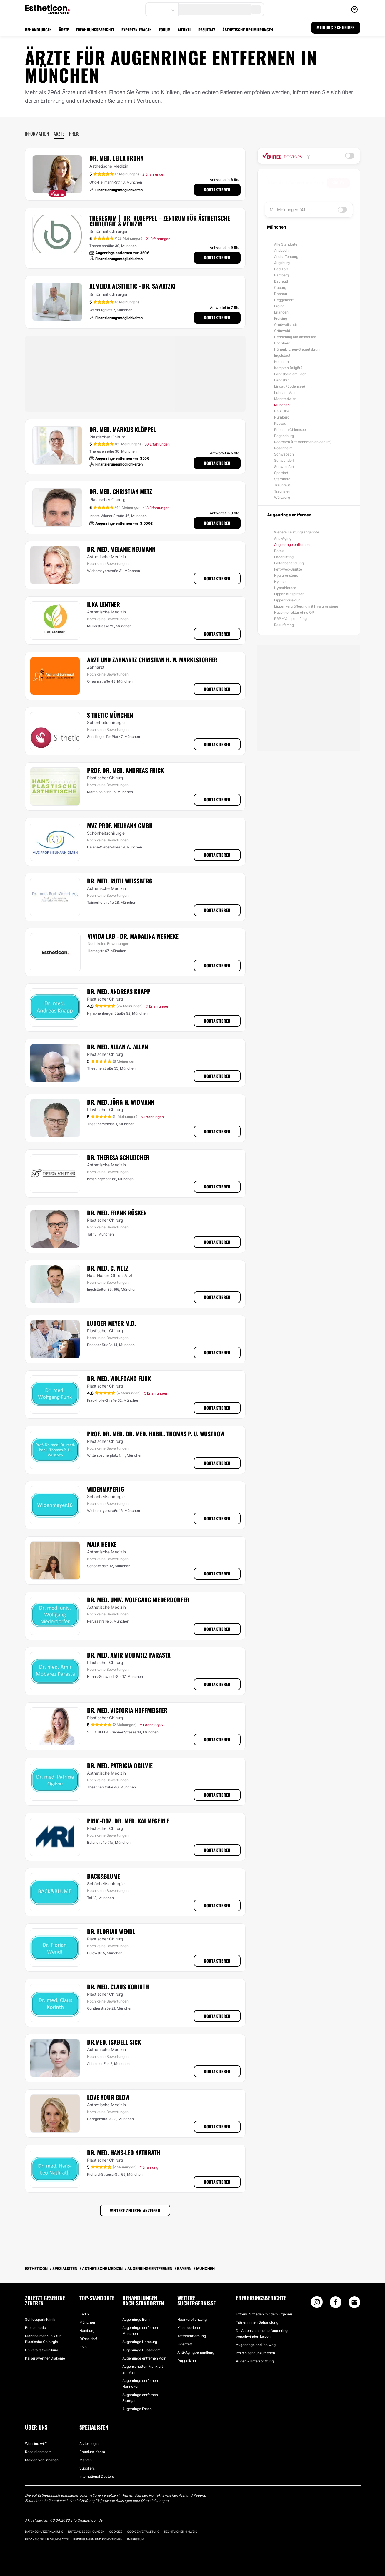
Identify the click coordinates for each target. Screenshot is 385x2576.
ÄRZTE (64, 29)
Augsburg (282, 263)
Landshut (281, 380)
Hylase (280, 581)
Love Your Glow (108, 2097)
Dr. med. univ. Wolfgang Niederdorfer (138, 1599)
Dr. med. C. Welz (108, 1267)
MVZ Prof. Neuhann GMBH (120, 825)
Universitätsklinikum (41, 2350)
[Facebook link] (335, 2303)
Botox (279, 550)
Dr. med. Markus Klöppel (122, 429)
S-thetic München (110, 715)
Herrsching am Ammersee (295, 337)
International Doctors (96, 2476)
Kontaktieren (217, 189)
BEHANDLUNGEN (38, 29)
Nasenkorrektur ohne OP (294, 612)
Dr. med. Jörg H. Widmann (120, 1102)
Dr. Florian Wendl (111, 1931)
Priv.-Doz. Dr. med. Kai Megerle (128, 1820)
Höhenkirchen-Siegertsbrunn (297, 349)
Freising (280, 318)
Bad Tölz (281, 269)
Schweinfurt (284, 466)
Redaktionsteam (38, 2452)
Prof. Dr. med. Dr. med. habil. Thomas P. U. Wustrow (155, 1433)
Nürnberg (281, 417)
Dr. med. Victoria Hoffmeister (127, 1710)
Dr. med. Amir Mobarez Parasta (129, 1654)
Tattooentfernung (191, 2336)
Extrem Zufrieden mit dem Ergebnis (264, 2314)
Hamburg (86, 2330)
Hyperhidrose (285, 588)
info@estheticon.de (86, 2520)
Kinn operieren (189, 2327)
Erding (279, 306)
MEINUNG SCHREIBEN (335, 27)
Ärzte (59, 133)
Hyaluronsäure (286, 575)
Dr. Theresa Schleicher (118, 1157)
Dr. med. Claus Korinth (118, 1986)
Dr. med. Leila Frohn (116, 158)
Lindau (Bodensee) (289, 386)
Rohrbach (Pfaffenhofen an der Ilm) (302, 442)
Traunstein (282, 491)
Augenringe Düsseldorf (141, 2350)
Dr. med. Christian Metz (120, 491)
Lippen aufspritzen (289, 594)
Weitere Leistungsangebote (296, 532)
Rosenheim (283, 448)
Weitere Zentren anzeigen (135, 2210)
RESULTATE (206, 29)
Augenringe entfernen (292, 544)
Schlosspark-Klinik (40, 2319)
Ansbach (281, 250)
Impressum (135, 2539)
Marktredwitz (285, 398)
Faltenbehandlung (289, 563)
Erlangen (281, 312)
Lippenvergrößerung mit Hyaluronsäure (306, 606)
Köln (83, 2347)
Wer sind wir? (36, 2443)
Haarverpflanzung (192, 2319)
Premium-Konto (92, 2452)
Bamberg (281, 275)
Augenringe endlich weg (256, 2344)
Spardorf (281, 473)
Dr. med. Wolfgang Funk (119, 1378)
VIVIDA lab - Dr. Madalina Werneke (133, 936)
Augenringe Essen (137, 2409)
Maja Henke (101, 1544)
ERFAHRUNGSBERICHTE (95, 29)
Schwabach (284, 454)
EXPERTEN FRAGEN (136, 29)
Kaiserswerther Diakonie (45, 2358)
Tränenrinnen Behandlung (257, 2322)
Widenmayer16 (105, 1489)
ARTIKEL (184, 29)
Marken (85, 2460)
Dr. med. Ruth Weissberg (120, 880)
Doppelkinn (186, 2360)
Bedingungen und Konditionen (97, 2539)
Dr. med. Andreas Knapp (118, 991)
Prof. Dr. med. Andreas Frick (125, 770)
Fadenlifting (284, 557)
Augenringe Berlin (136, 2319)
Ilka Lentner (103, 604)
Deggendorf (284, 300)
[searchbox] (297, 183)
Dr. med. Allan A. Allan (117, 1046)
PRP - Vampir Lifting (290, 618)
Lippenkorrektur (287, 600)
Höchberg (282, 343)
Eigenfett (184, 2344)
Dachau (280, 293)
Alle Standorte (285, 244)
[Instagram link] (317, 2303)
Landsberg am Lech (290, 374)
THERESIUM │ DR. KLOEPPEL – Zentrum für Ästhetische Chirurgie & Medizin (159, 221)
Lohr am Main (285, 392)
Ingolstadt (282, 355)
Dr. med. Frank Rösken (117, 1212)
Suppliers (87, 2468)
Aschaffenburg (286, 256)
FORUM (165, 29)
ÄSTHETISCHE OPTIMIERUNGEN (247, 29)
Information (37, 133)
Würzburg (282, 497)
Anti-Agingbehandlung (195, 2352)
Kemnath (281, 361)
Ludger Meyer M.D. (111, 1323)
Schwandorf (284, 460)
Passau (280, 423)
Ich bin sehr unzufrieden (255, 2353)
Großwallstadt (285, 324)
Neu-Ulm (281, 411)
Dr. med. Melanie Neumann (121, 549)
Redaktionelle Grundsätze (47, 2539)
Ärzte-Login (89, 2443)
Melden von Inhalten (42, 2460)
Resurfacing (284, 625)
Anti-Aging (282, 538)
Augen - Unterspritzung (255, 2361)
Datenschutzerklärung (44, 2531)
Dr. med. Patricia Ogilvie (120, 1765)
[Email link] (354, 2302)
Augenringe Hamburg (139, 2342)
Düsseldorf (88, 2339)
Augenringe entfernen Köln (144, 2358)
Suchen (338, 182)
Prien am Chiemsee (290, 429)
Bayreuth (281, 281)
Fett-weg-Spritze (288, 569)
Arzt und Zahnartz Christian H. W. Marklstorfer (152, 659)
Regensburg (284, 435)
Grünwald (282, 331)
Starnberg (282, 479)
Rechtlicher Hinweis (180, 2531)
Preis (74, 133)
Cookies (115, 2531)
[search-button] (256, 9)
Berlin (84, 2314)
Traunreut (282, 485)
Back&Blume (103, 1876)
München (282, 405)
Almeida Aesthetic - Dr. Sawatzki (132, 285)
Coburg (280, 287)
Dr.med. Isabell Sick (114, 2042)
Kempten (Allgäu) (288, 368)
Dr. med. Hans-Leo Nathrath (123, 2152)
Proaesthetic (35, 2327)
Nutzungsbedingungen (86, 2531)
